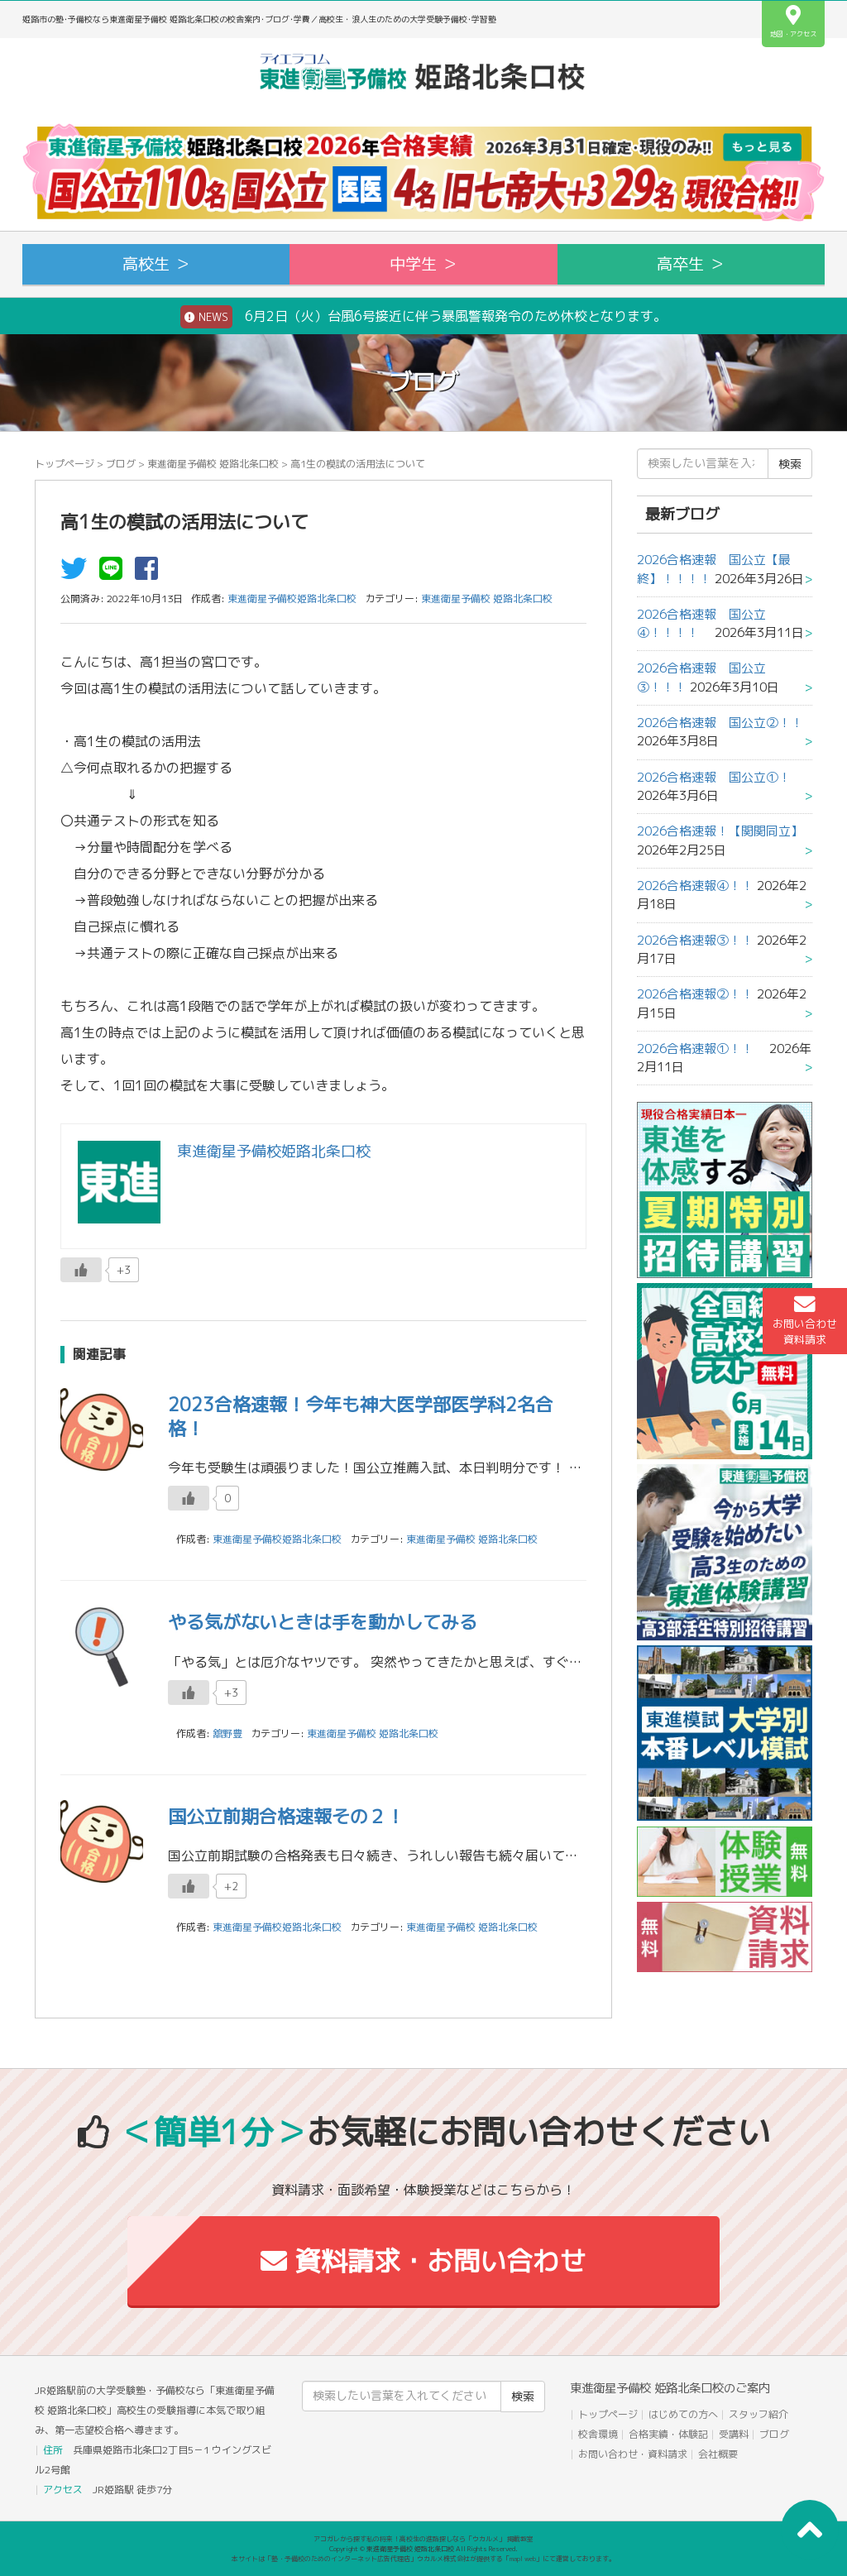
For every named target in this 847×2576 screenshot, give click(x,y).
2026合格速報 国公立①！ (714, 777)
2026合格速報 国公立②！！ (720, 722)
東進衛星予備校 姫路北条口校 (213, 464)
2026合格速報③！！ (695, 940)
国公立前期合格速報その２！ (286, 1816)
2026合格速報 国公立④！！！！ (701, 623)
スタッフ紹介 (758, 2414)
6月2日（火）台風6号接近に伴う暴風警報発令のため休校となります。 (423, 316)
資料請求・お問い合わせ (423, 2261)
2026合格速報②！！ (695, 994)
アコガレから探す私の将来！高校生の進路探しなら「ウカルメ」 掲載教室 (423, 2539)
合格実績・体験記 (668, 2434)
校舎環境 (598, 2434)
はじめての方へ (683, 2414)
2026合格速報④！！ (695, 885)
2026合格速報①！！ (701, 1048)
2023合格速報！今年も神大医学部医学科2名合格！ (360, 1416)
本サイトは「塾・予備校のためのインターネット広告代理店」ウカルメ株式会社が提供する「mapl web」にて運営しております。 (423, 2559)
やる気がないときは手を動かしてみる (322, 1622)
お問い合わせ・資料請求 (632, 2454)
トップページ (64, 464)
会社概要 (718, 2454)
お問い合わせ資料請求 (805, 1320)
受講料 (734, 2434)
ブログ (121, 464)
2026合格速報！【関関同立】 (720, 831)
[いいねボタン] (81, 1269)
